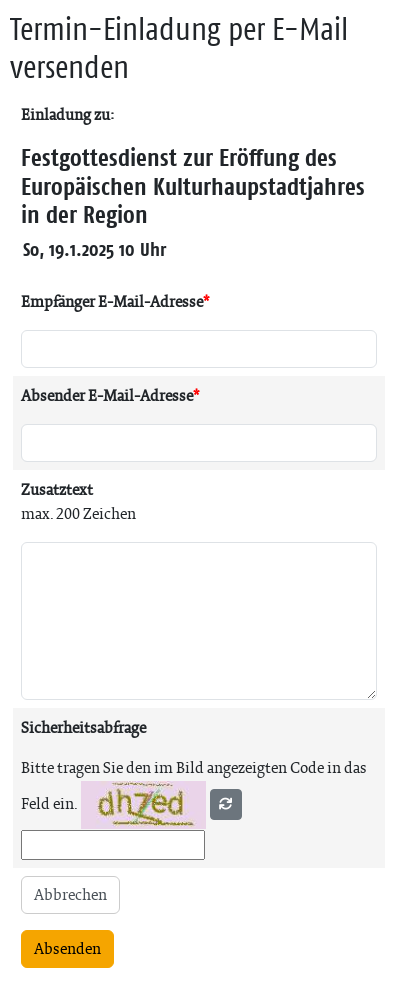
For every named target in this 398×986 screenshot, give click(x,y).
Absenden (67, 948)
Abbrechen (70, 894)
